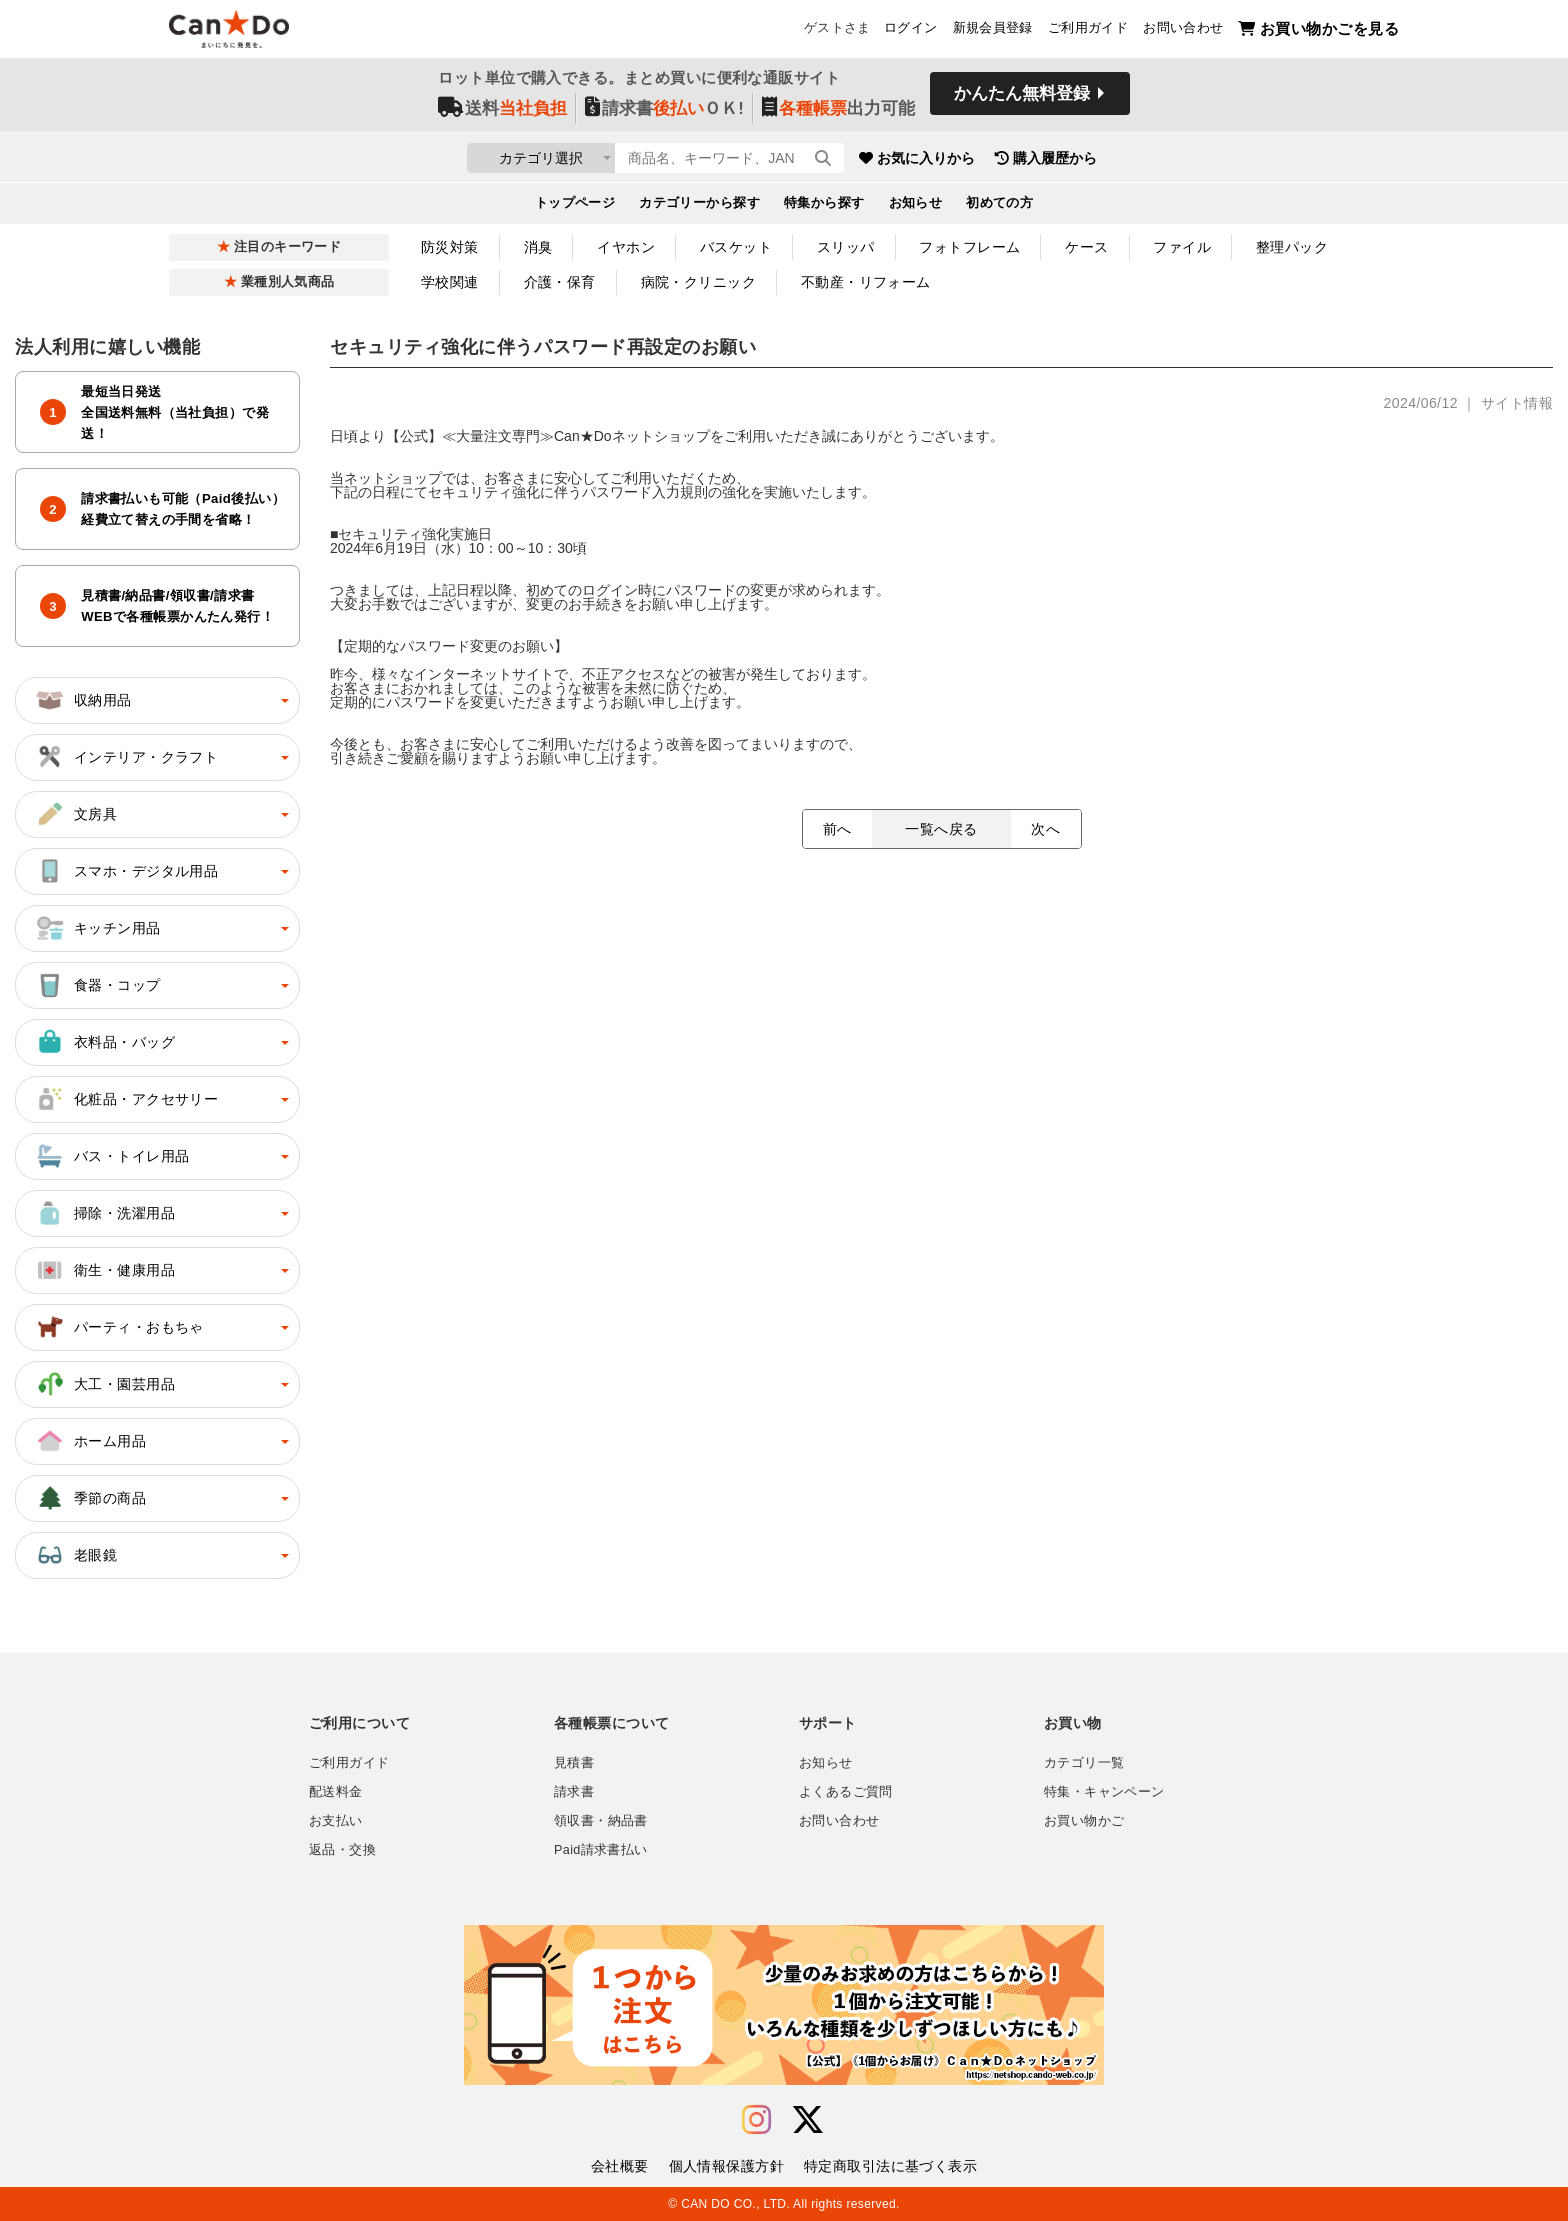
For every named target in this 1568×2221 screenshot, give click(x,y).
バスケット (736, 247)
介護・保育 (560, 282)
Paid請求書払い (601, 1850)
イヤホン (626, 247)
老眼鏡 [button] (75, 1555)
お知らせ (916, 206)
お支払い (336, 1821)
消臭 (538, 247)
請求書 (574, 1792)
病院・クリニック (698, 282)
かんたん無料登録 (1022, 97)
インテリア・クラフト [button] (126, 757)
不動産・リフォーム (866, 282)
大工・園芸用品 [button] (104, 1384)
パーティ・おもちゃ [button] (119, 1327)
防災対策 (450, 247)
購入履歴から (1156, 160)
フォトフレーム (969, 247)
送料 (502, 111)
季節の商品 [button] (90, 1498)
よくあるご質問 (846, 1792)
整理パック (1292, 247)
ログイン (911, 31)
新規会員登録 (993, 31)
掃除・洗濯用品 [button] (104, 1213)
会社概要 (620, 2166)
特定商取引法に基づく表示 (890, 2166)
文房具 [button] (75, 814)
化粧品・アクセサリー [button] (126, 1099)
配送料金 (336, 1792)
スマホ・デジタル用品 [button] (126, 871)
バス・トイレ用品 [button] (111, 1156)
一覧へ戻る (941, 829)
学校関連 (450, 282)
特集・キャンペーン (1104, 1792)
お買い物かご (1084, 1821)
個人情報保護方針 (726, 2166)
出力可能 (838, 111)
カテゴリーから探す (699, 206)
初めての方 (999, 206)
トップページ (575, 206)
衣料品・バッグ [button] (104, 1042)
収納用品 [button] (83, 700)
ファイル (1182, 247)
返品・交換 (342, 1850)
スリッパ (846, 247)
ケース (1086, 247)
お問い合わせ (1183, 31)
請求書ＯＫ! (664, 111)
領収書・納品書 (601, 1821)
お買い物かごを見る (1318, 30)
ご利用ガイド (1088, 31)
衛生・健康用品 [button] (104, 1270)
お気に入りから (1027, 160)
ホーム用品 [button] (90, 1441)
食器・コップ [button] (97, 985)
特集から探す (824, 206)
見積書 (574, 1763)
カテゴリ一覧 (1084, 1763)
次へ (1045, 829)
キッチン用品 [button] (97, 928)
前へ (837, 829)
